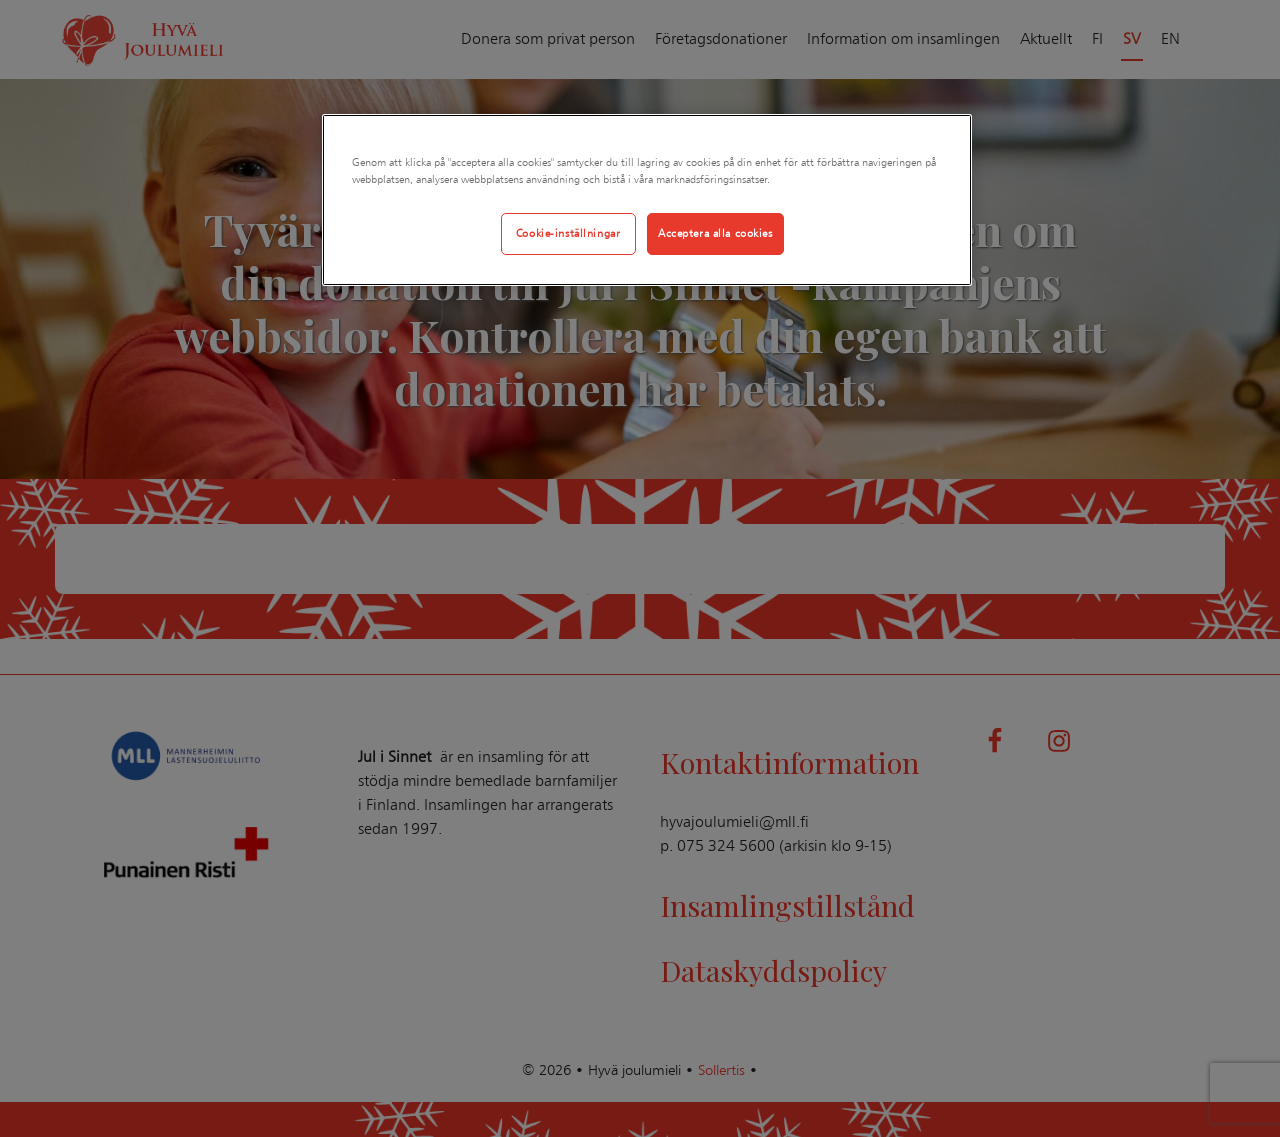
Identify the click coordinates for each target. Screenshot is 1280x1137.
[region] (647, 200)
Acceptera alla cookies (715, 233)
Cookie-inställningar (568, 233)
